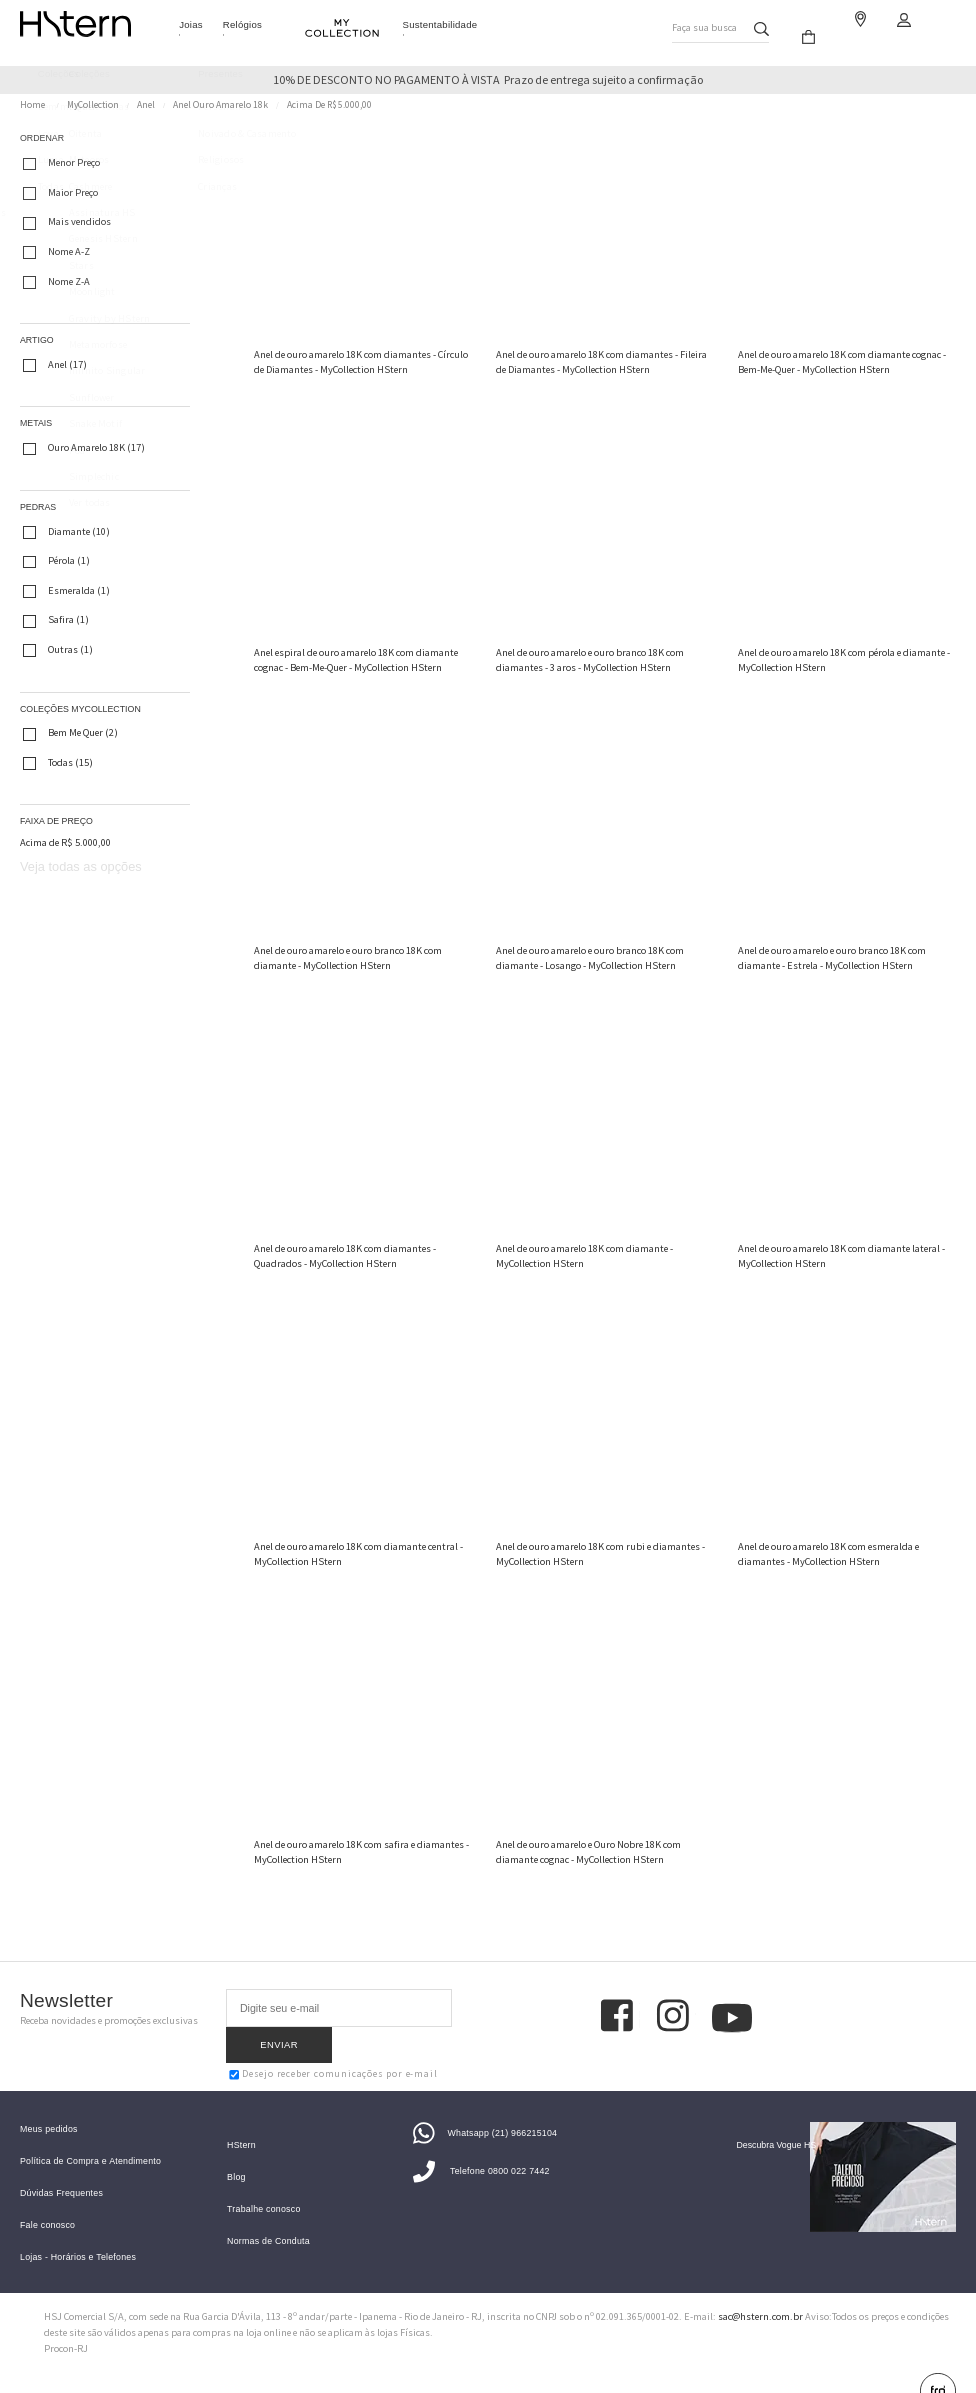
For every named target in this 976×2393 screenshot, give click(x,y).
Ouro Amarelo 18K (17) (84, 449)
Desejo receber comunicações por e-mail (333, 2039)
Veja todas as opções (81, 866)
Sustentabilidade (440, 24)
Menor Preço (61, 164)
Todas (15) (58, 763)
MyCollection (93, 105)
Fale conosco (47, 2199)
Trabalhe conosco (263, 2183)
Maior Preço (60, 193)
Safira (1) (56, 621)
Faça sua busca (702, 23)
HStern (241, 2119)
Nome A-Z (56, 252)
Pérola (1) (56, 562)
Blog (236, 2151)
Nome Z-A (56, 282)
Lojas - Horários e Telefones (78, 2231)
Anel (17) (55, 365)
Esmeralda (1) (66, 591)
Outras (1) (58, 650)
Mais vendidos (67, 223)
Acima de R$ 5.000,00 (329, 105)
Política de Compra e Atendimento (90, 2135)
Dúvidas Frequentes (61, 2167)
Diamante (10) (66, 532)
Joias (191, 24)
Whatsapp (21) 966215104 (485, 2107)
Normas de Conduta (268, 2215)
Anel (146, 105)
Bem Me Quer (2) (70, 734)
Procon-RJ (66, 2323)
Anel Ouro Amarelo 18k (220, 105)
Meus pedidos (49, 2103)
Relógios (242, 24)
